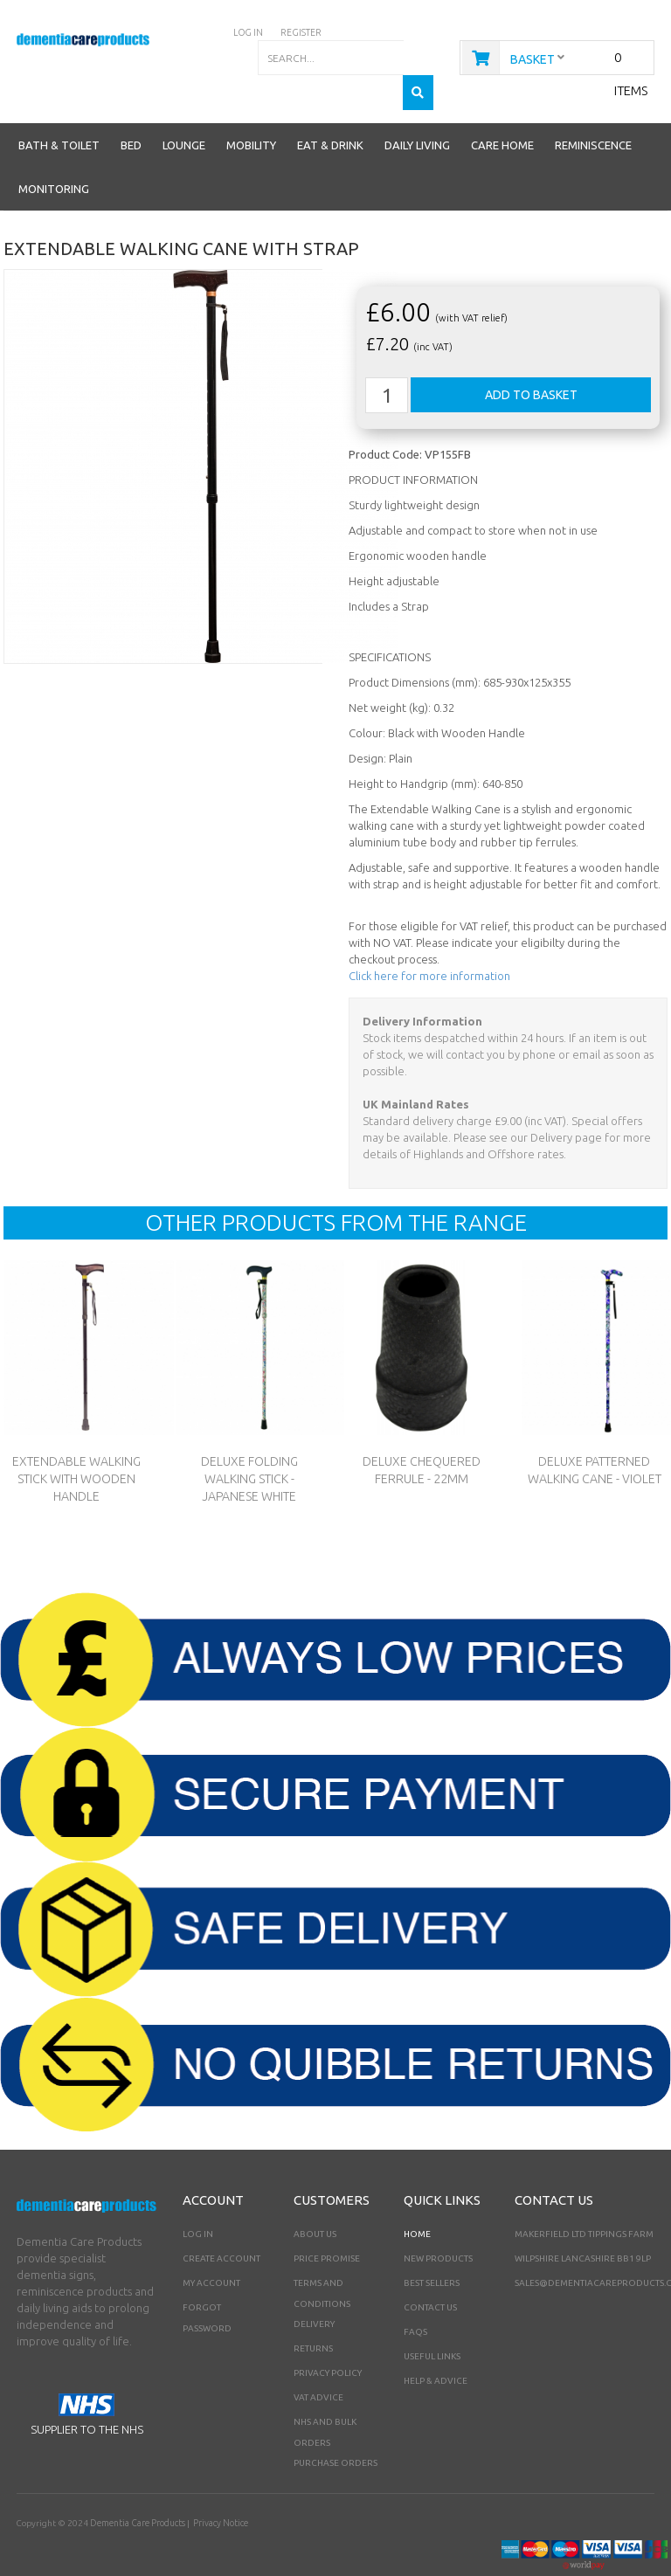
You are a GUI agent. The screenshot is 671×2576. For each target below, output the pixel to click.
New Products (438, 2223)
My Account (211, 2248)
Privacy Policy (328, 2338)
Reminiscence (593, 110)
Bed (131, 110)
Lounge (184, 110)
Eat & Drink (330, 110)
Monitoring (53, 154)
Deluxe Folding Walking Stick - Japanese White (249, 1443)
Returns (313, 2313)
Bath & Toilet (59, 110)
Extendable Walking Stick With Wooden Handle (76, 1443)
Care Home (502, 110)
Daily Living (417, 110)
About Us (315, 2199)
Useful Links (432, 2321)
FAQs (415, 2297)
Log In (198, 2199)
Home (417, 2199)
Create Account (221, 2223)
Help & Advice (435, 2346)
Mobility (251, 110)
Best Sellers (432, 2248)
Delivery (314, 2289)
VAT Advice (318, 2362)
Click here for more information (429, 940)
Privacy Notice (219, 2488)
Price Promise (327, 2223)
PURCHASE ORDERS (335, 2428)
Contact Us (430, 2272)
